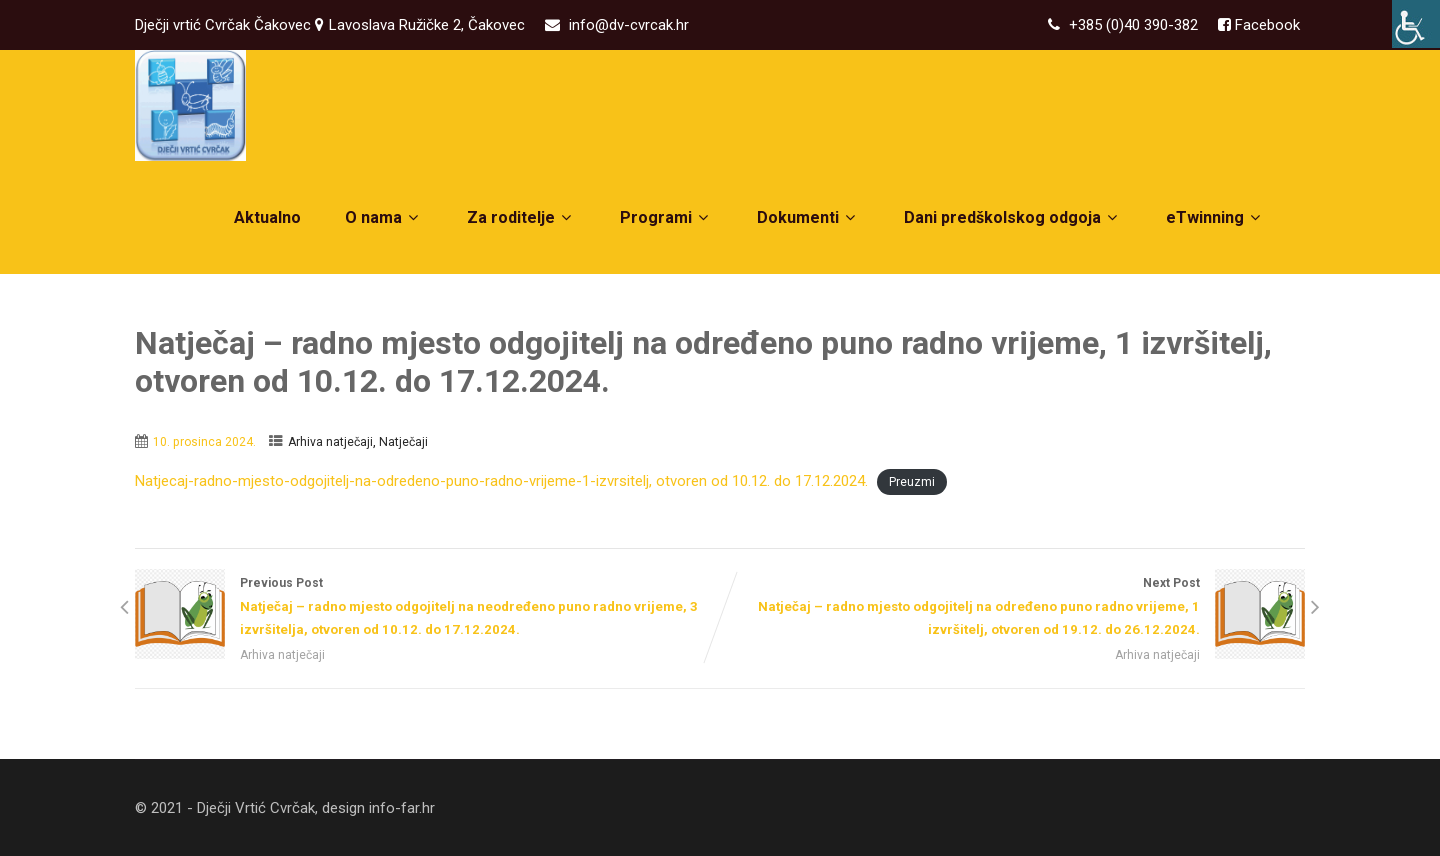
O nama (384, 217)
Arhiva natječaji (330, 442)
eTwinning (1215, 217)
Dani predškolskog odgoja (1013, 217)
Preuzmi (912, 482)
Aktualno (267, 217)
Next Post (1012, 608)
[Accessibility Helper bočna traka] (1416, 24)
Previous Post (427, 608)
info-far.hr (402, 808)
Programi (666, 217)
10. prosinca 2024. (204, 442)
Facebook (1265, 25)
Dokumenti (808, 217)
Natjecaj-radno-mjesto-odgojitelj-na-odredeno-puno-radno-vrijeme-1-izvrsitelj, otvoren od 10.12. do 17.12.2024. (501, 481)
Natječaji (403, 442)
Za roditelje (521, 217)
